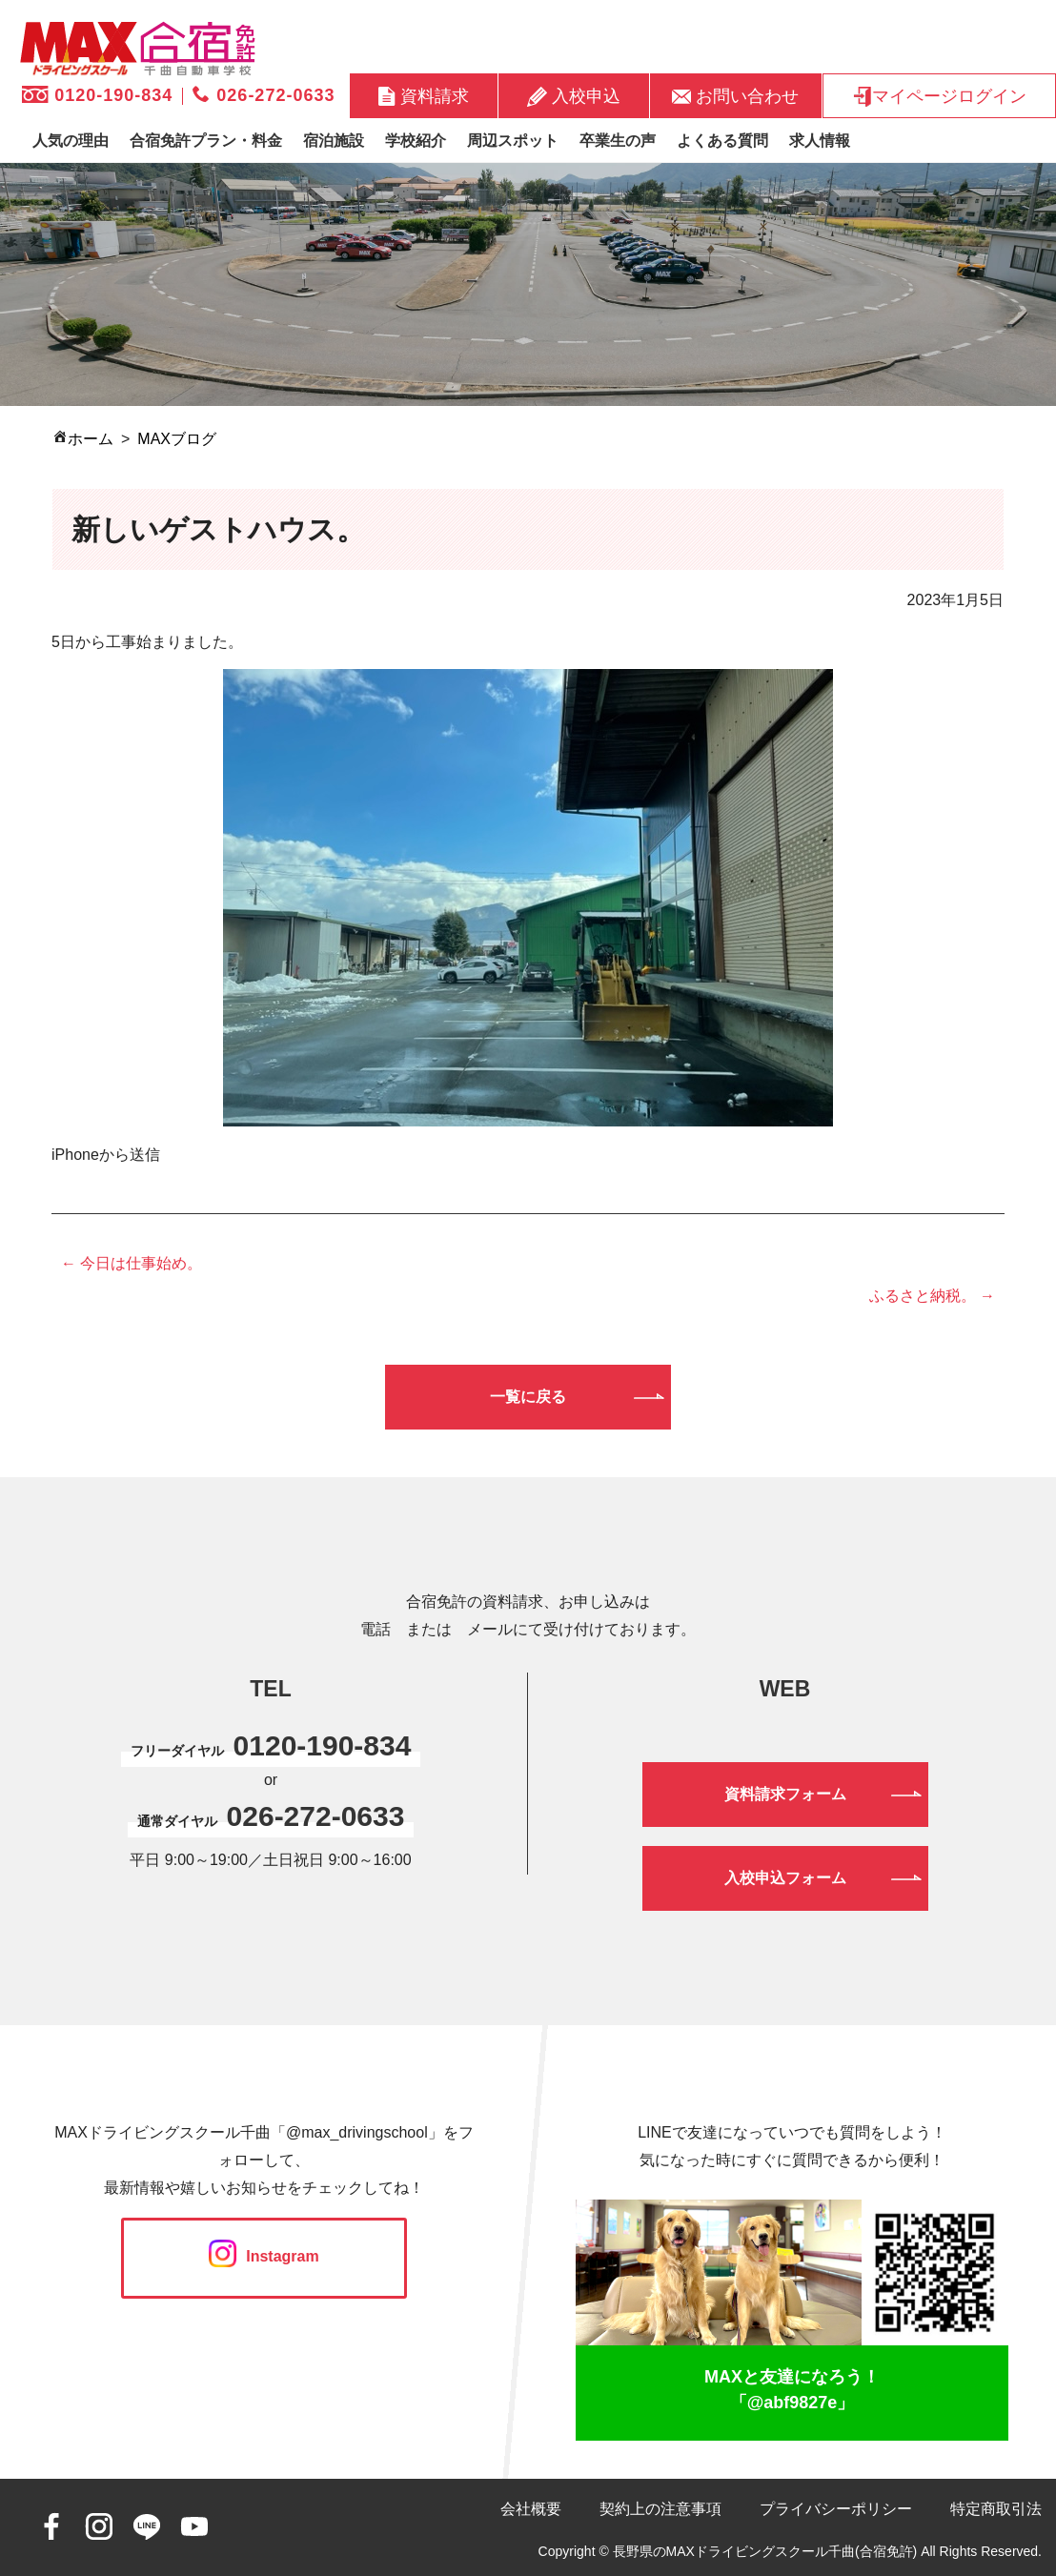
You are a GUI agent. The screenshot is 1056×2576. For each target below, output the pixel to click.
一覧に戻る (528, 1397)
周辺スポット (512, 140)
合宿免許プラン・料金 (206, 140)
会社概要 (530, 2509)
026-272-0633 (264, 95)
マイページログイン (939, 96)
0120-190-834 (97, 95)
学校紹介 (415, 140)
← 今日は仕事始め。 (131, 1263)
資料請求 (423, 96)
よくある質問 (722, 140)
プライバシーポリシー (836, 2509)
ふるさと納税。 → (932, 1296)
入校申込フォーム (785, 1878)
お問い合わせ (735, 95)
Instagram (263, 2256)
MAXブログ (176, 439)
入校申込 (573, 96)
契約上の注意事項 (660, 2509)
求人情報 (819, 140)
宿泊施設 (333, 140)
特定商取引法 (996, 2509)
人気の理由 (70, 140)
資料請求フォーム (785, 1794)
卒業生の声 (617, 140)
